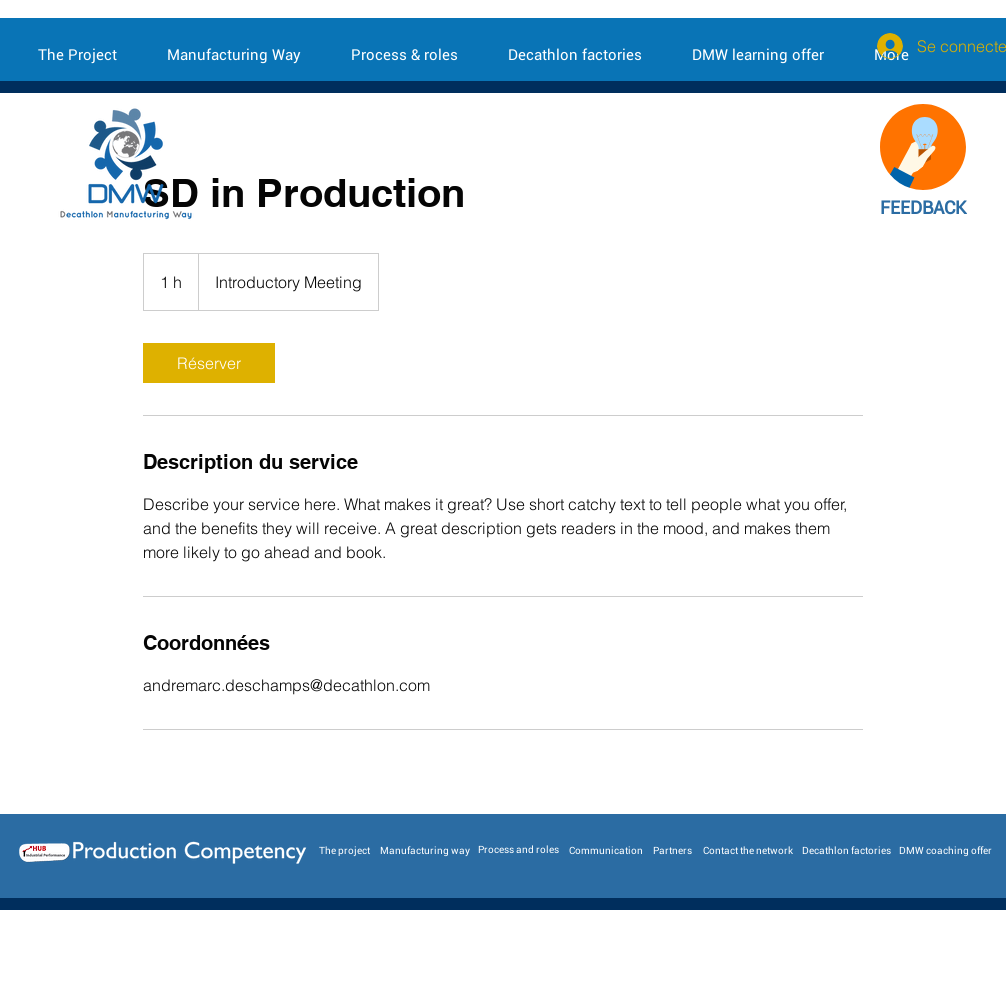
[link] (209, 363)
